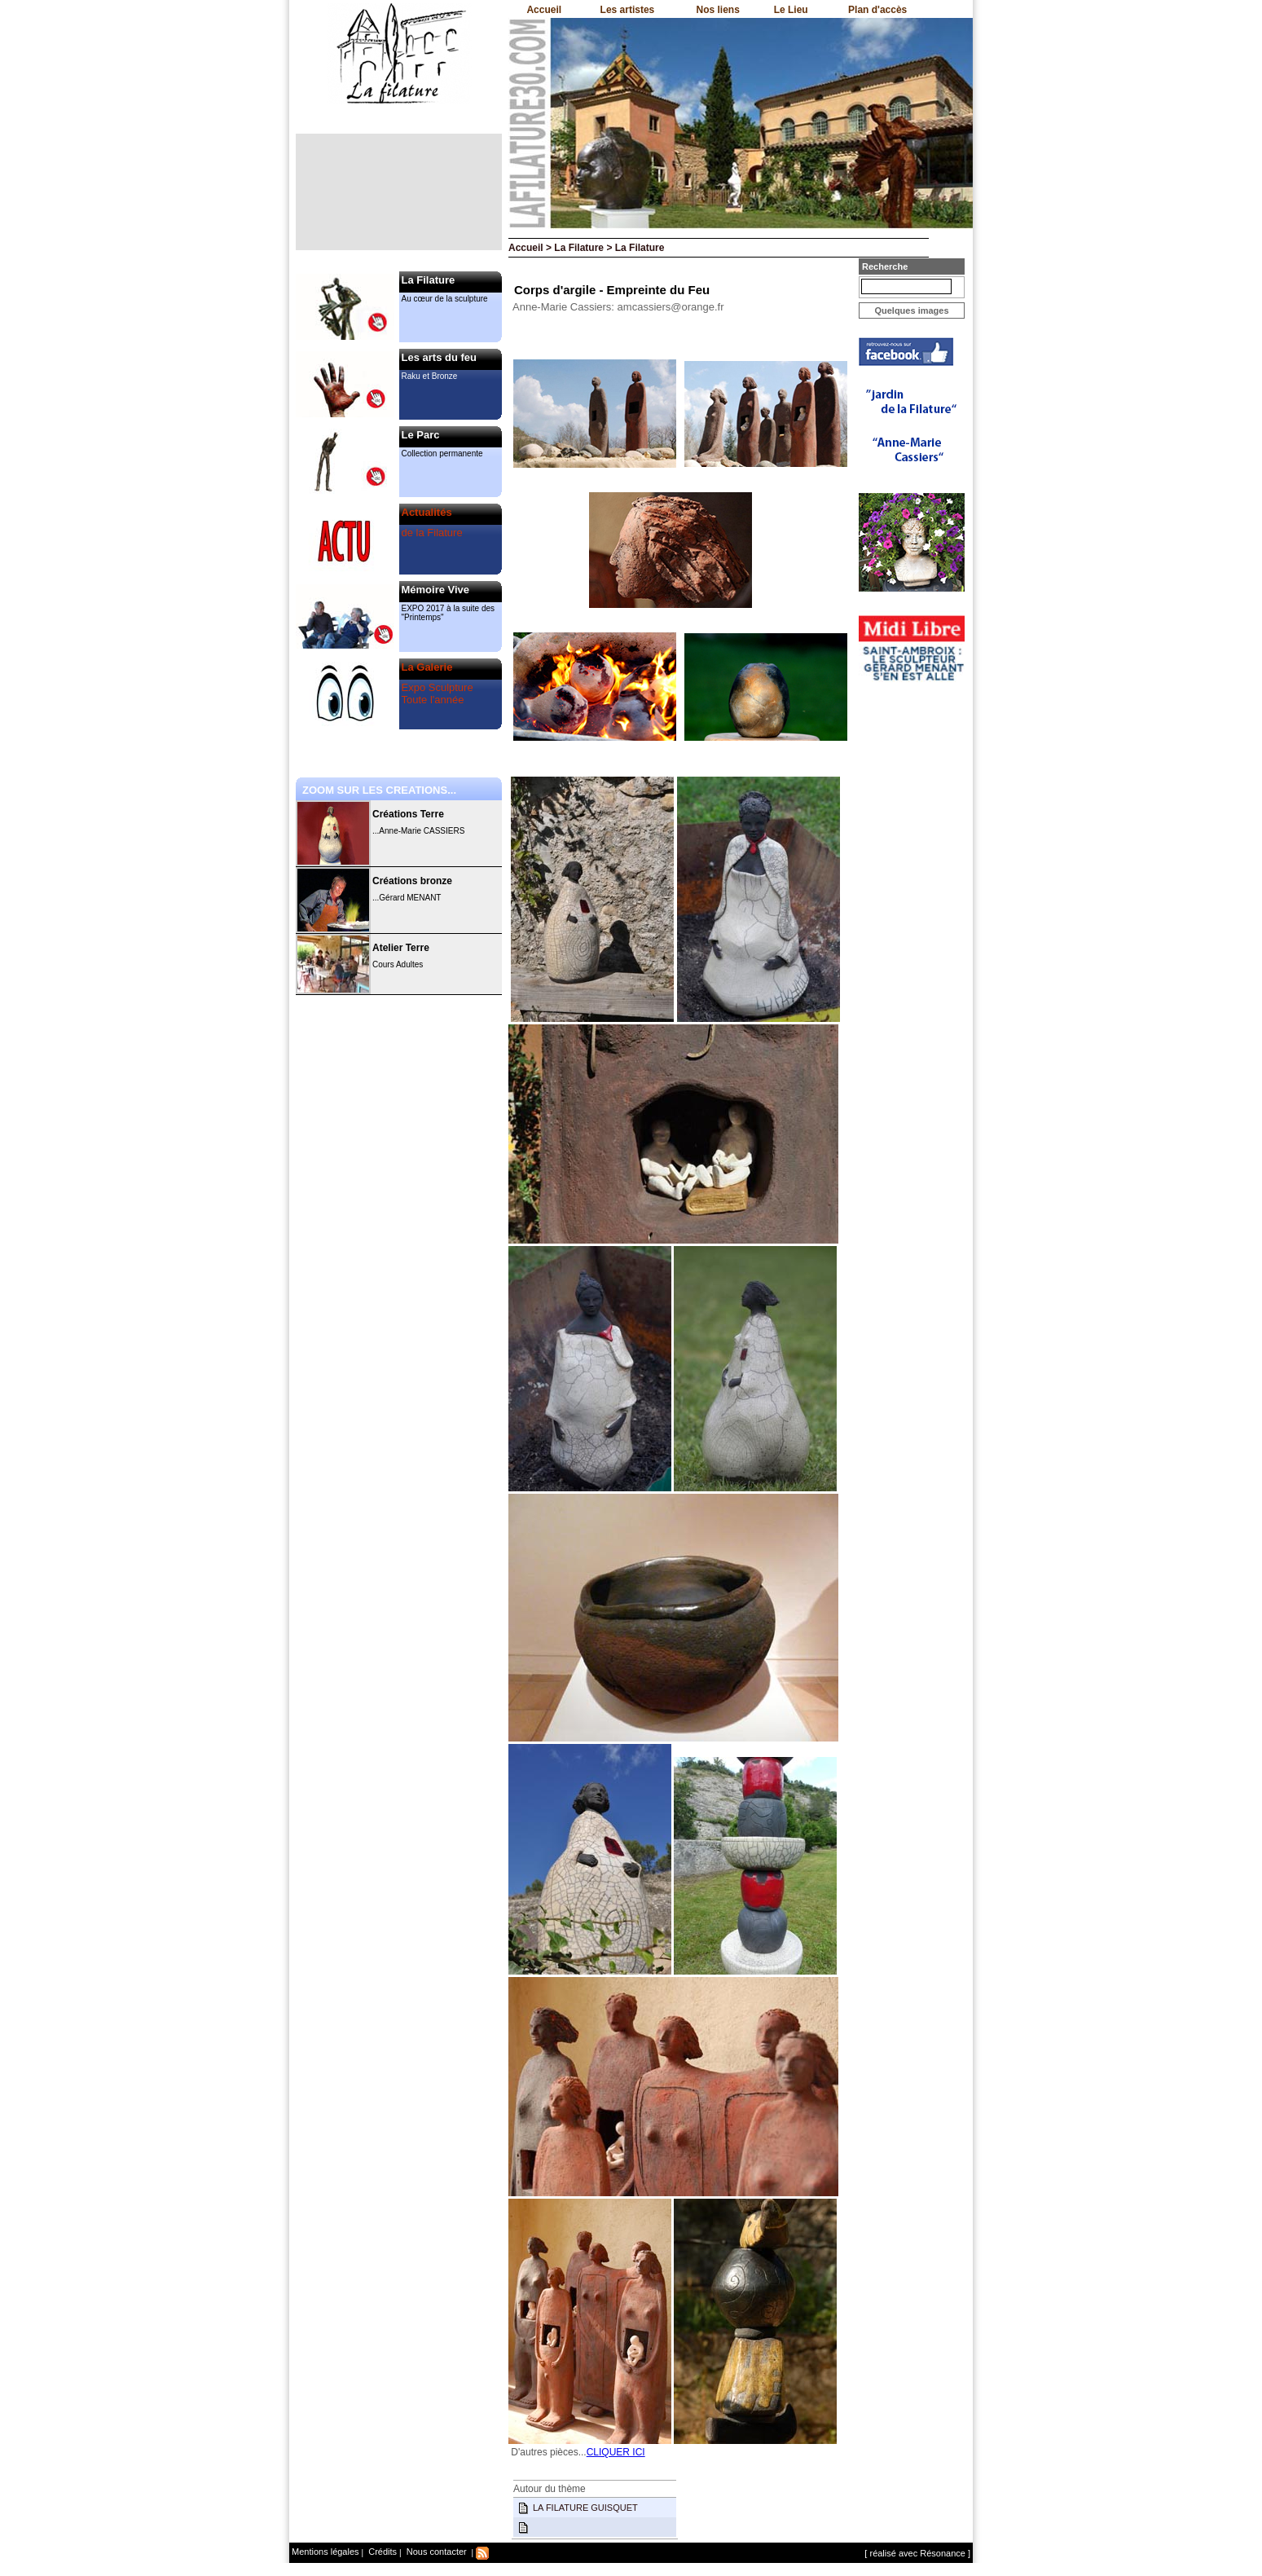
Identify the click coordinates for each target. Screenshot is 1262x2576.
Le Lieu (791, 9)
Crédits (381, 2551)
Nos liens (718, 9)
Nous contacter (435, 2551)
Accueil (543, 9)
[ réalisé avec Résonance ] (917, 2553)
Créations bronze (412, 881)
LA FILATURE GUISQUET (585, 2507)
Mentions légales (325, 2551)
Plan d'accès (877, 9)
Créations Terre (408, 814)
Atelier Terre (400, 947)
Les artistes (627, 9)
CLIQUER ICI (616, 2452)
